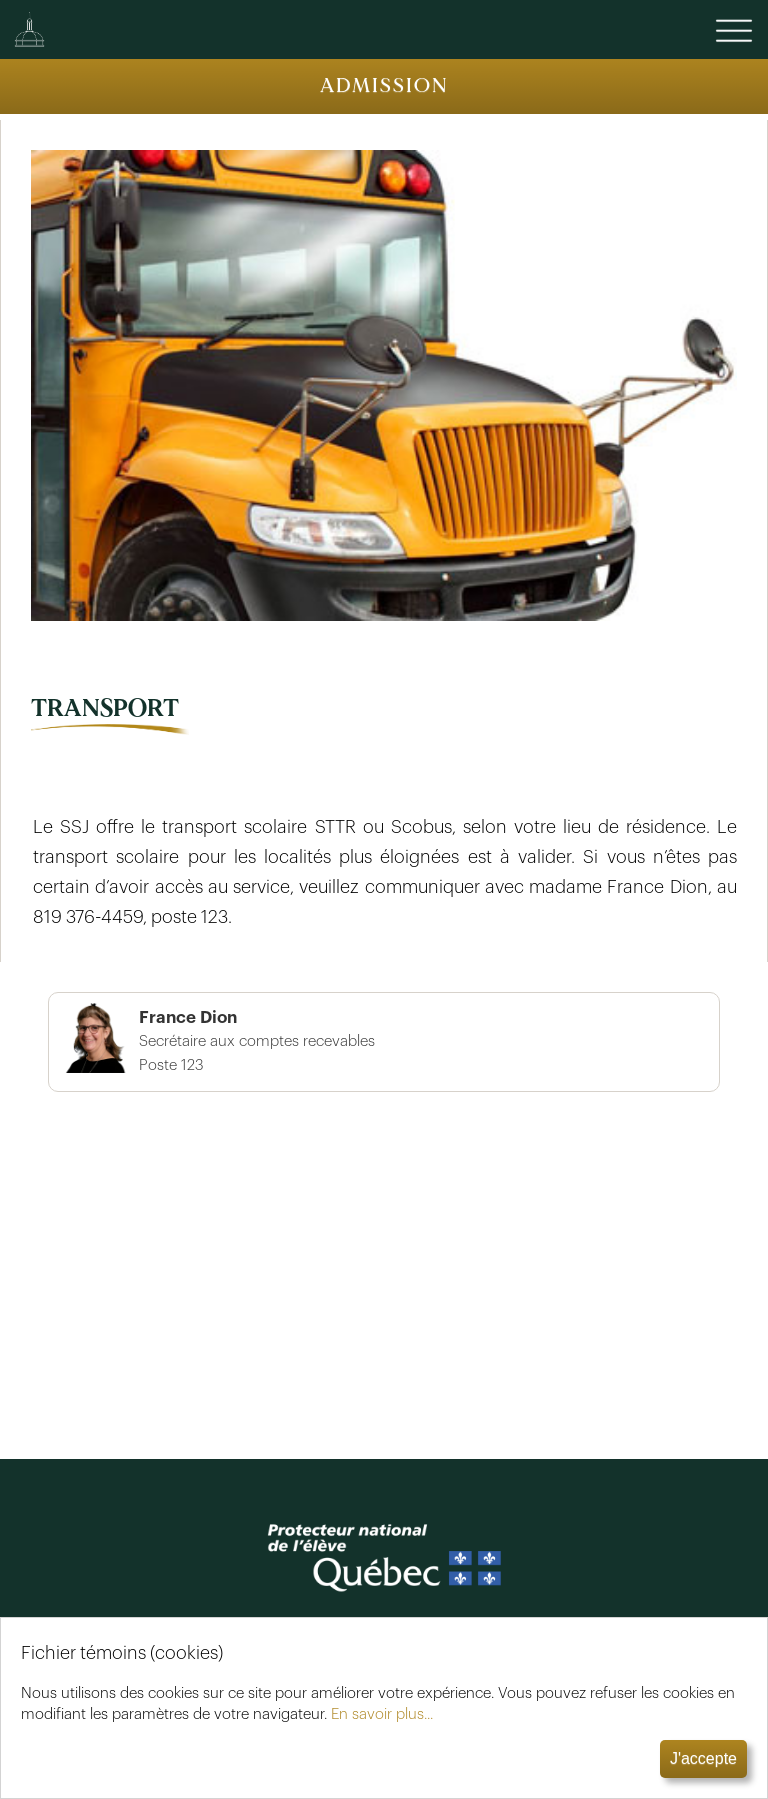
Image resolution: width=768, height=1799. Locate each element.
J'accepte (703, 1758)
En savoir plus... (382, 1714)
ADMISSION (384, 85)
